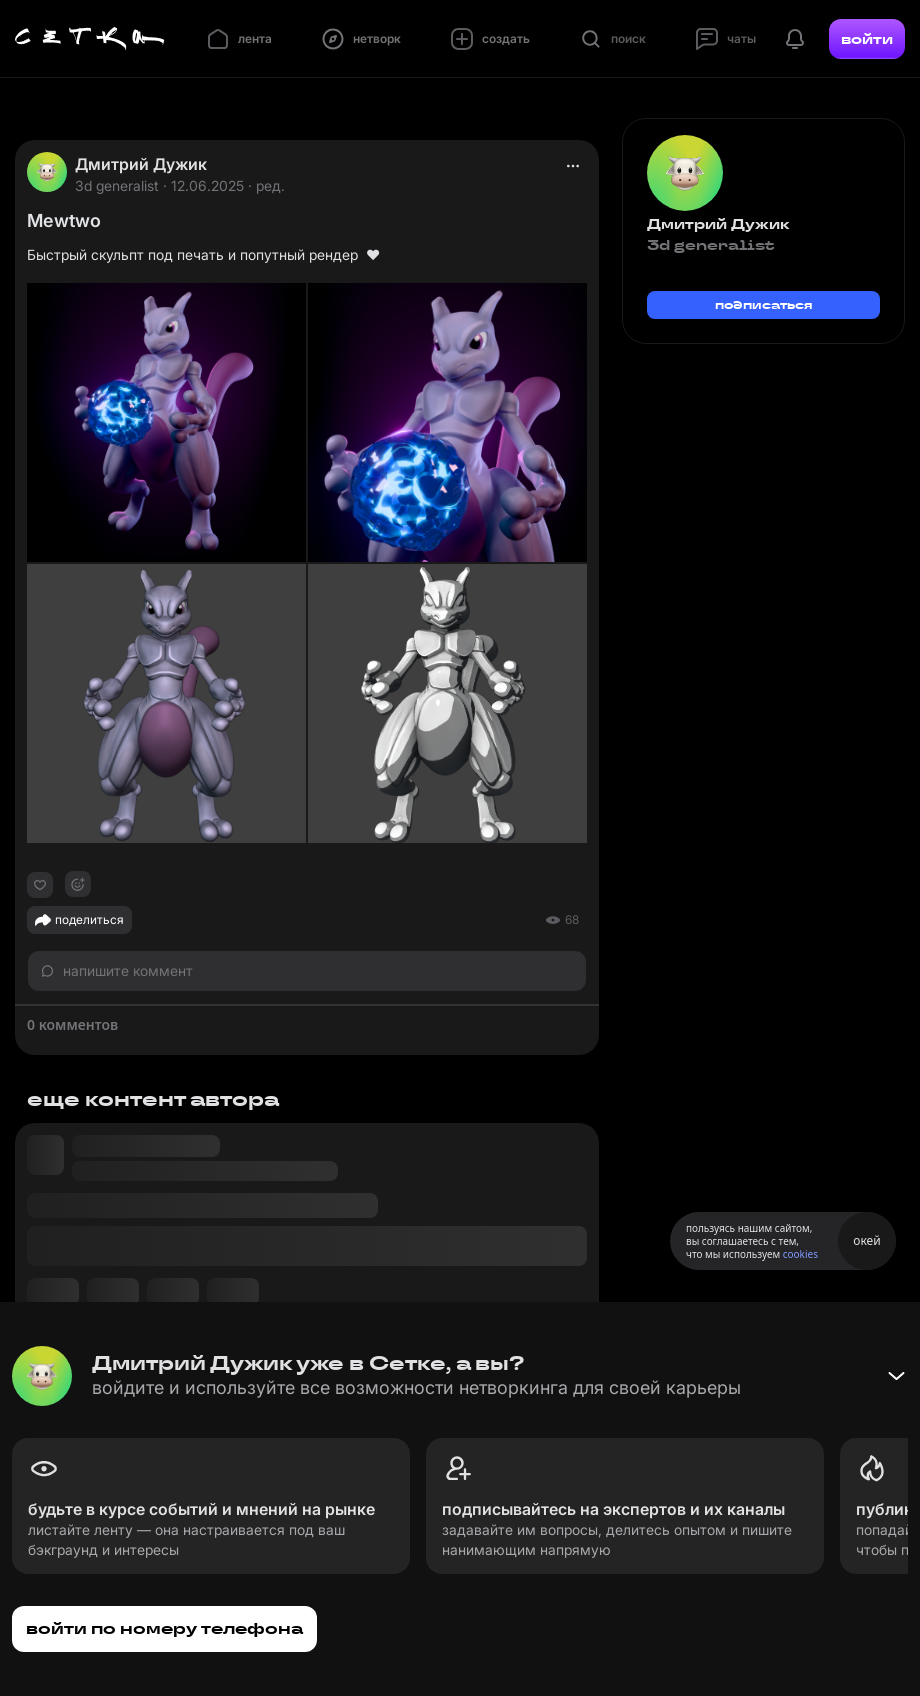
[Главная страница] (90, 39)
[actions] (573, 166)
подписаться (764, 304)
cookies (800, 1254)
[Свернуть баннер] (896, 1376)
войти (867, 39)
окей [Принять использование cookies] (866, 1240)
